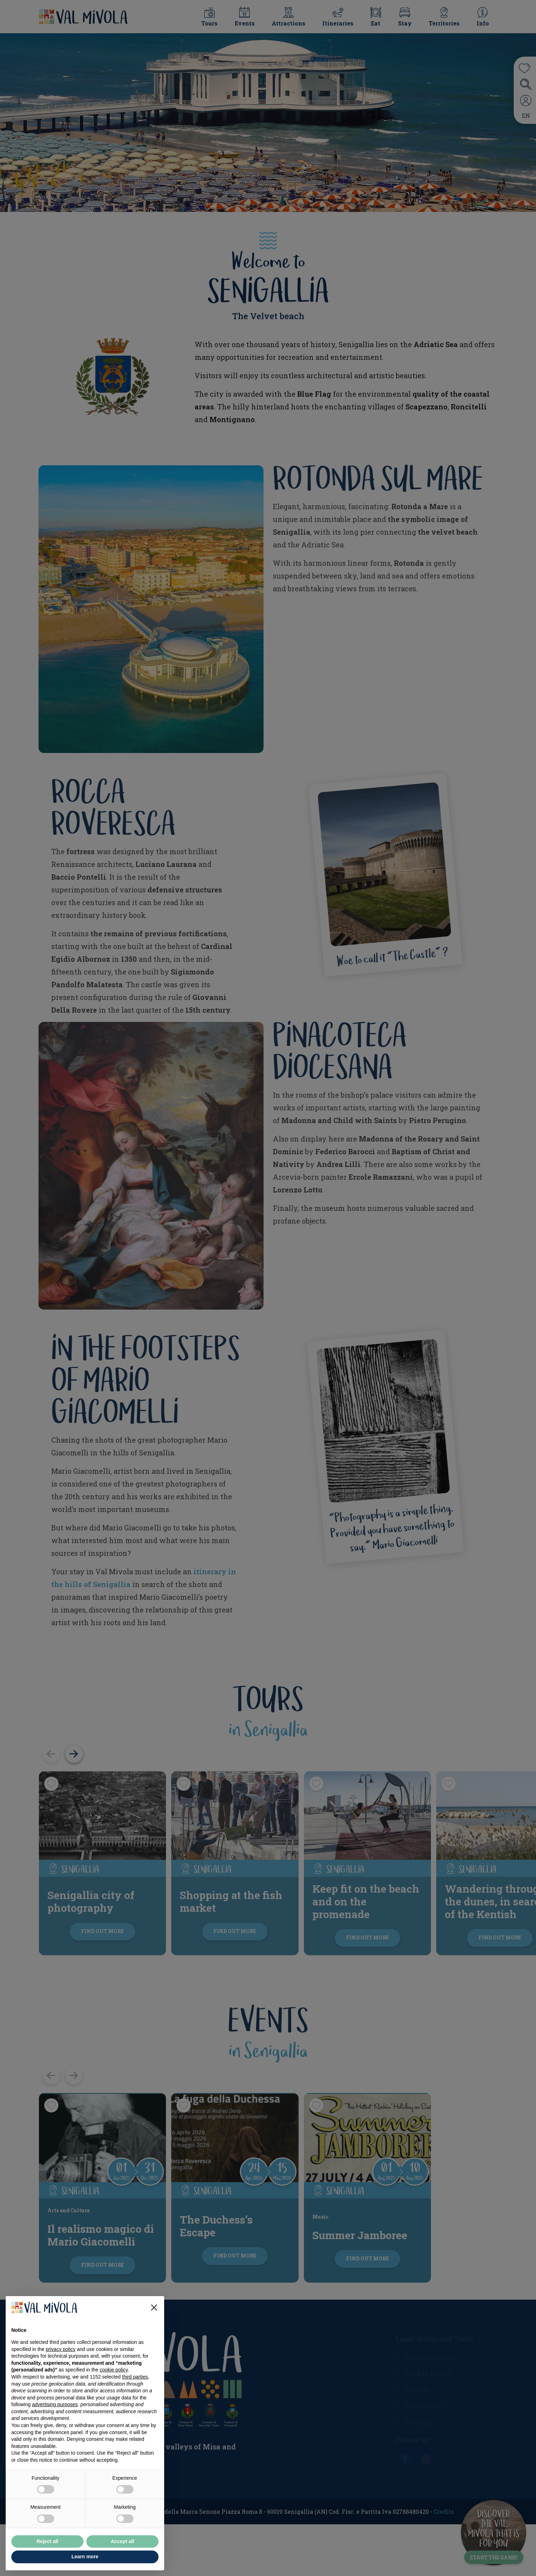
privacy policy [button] (60, 2349)
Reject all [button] (47, 2541)
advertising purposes (54, 2404)
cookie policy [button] (114, 2370)
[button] (154, 2307)
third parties (135, 2377)
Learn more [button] (84, 2556)
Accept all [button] (122, 2541)
